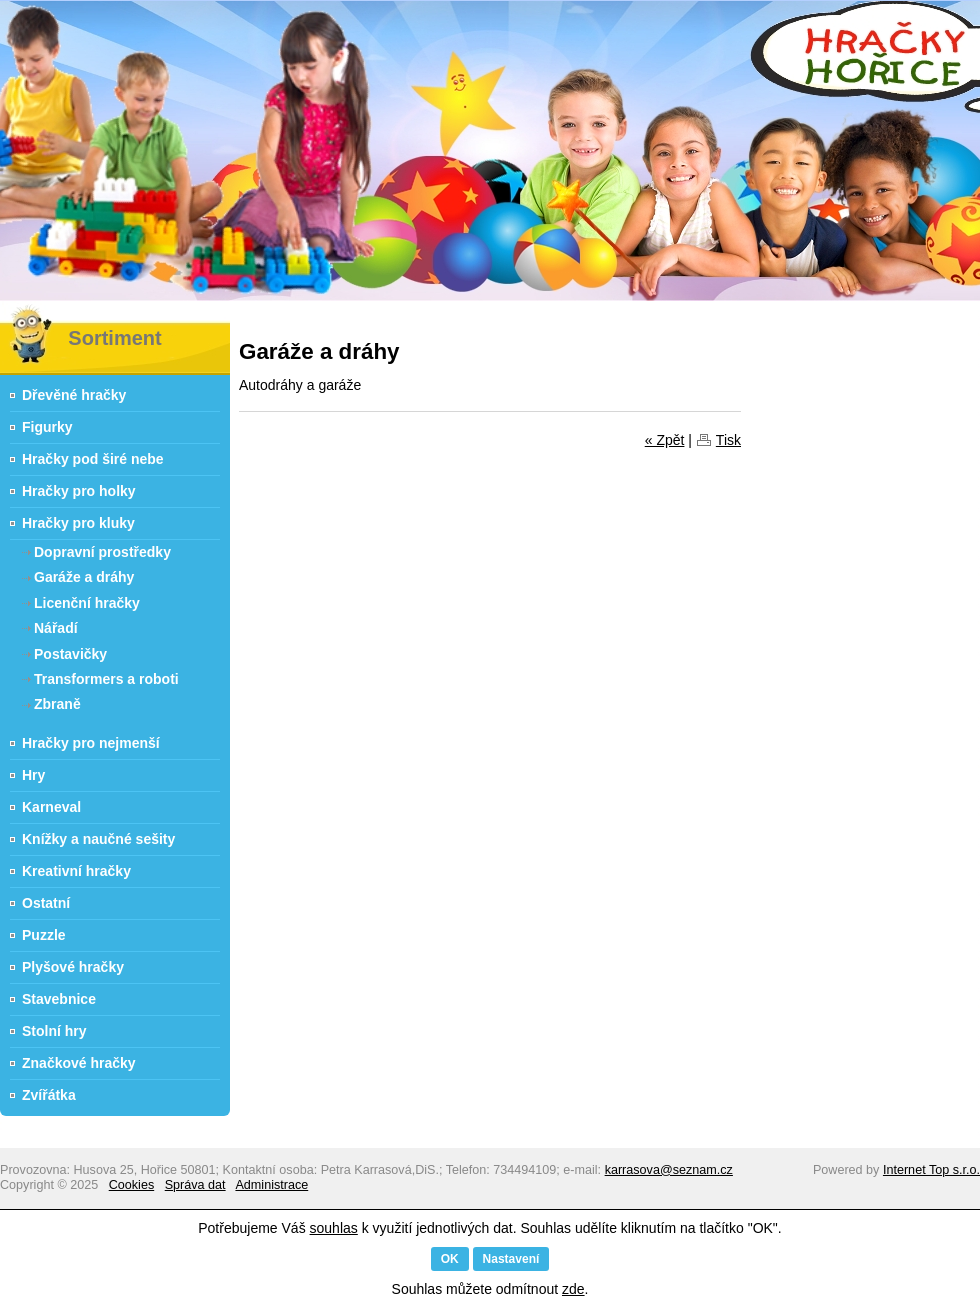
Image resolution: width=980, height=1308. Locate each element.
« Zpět (665, 440)
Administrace (271, 1185)
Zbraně (57, 704)
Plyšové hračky (73, 967)
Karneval (51, 807)
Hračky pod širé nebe (93, 459)
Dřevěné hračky (74, 395)
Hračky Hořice (14, 316)
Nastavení (511, 1259)
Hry (33, 775)
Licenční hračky (87, 603)
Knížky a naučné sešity (98, 839)
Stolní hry (54, 1031)
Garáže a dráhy (84, 577)
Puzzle (44, 935)
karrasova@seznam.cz (669, 1170)
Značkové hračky (79, 1063)
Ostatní (46, 903)
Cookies (132, 1185)
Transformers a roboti (106, 679)
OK (450, 1259)
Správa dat (195, 1185)
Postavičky (70, 654)
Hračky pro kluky (78, 523)
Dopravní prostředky (102, 552)
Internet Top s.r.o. (931, 1170)
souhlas (334, 1228)
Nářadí (56, 628)
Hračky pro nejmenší (91, 743)
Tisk (728, 440)
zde (573, 1289)
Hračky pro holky (79, 491)
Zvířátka (49, 1095)
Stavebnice (59, 999)
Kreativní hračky (76, 871)
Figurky (47, 427)
